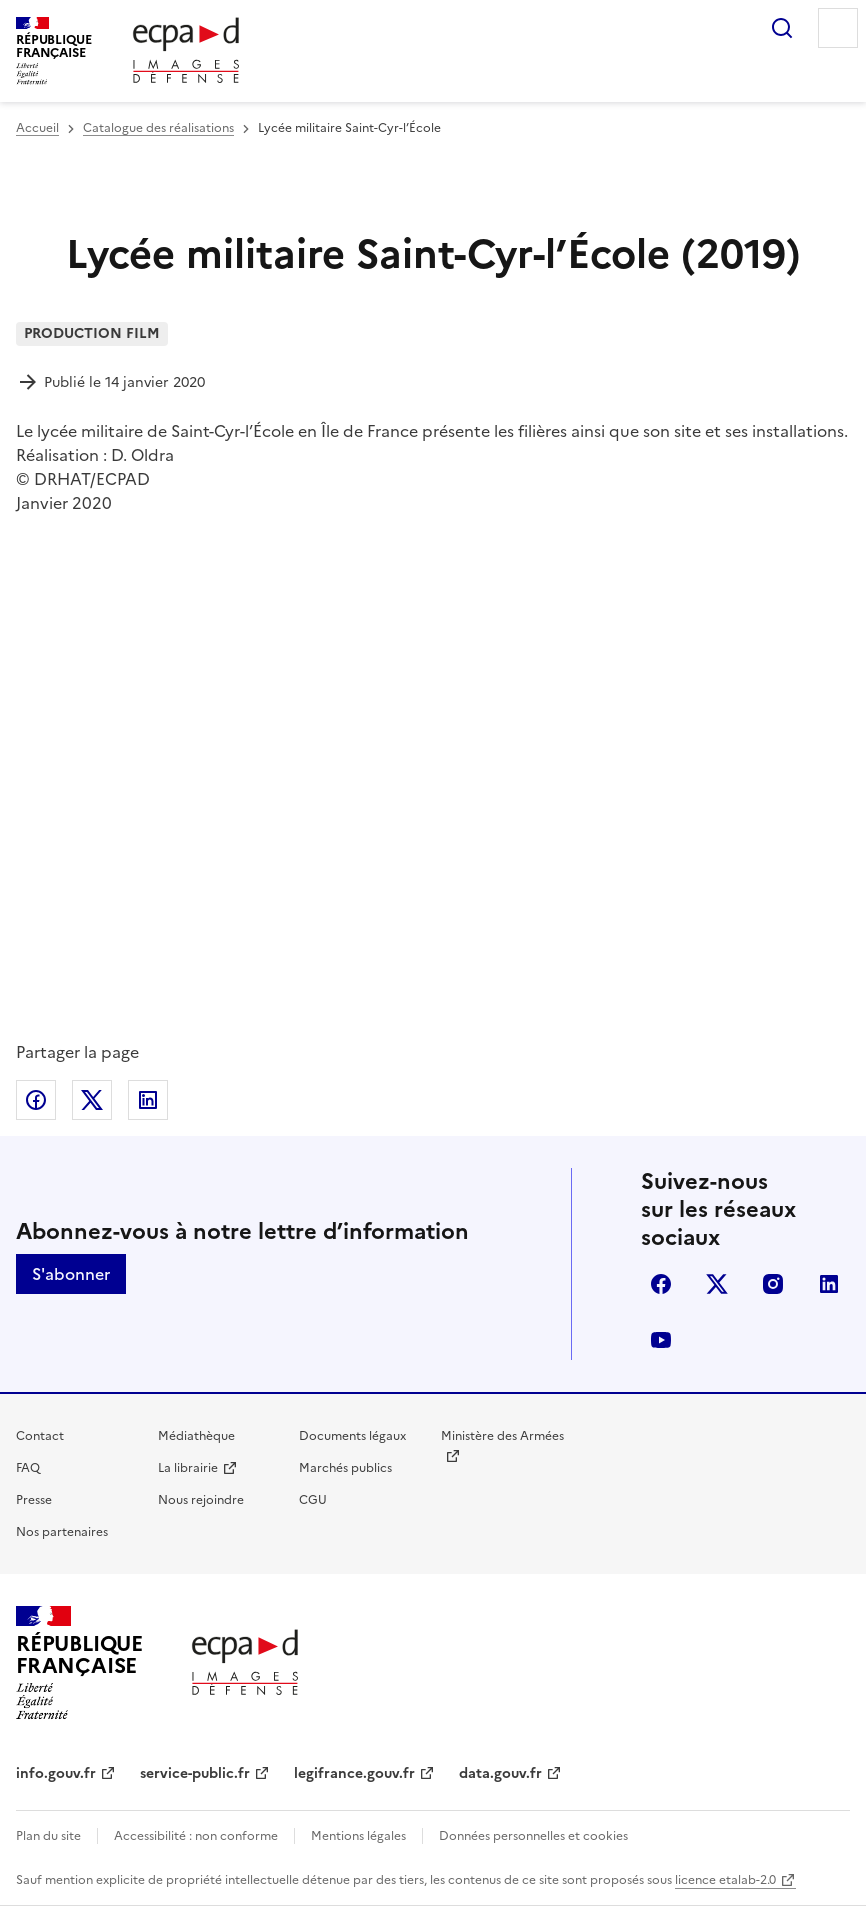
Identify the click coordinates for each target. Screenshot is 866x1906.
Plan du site (48, 1836)
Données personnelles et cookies (533, 1836)
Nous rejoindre (201, 1500)
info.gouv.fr (56, 1773)
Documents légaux (352, 1436)
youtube (661, 1340)
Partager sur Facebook (36, 1100)
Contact (40, 1436)
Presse (34, 1500)
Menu (838, 28)
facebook (661, 1284)
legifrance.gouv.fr (354, 1773)
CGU (313, 1500)
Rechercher (782, 28)
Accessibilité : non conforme (196, 1836)
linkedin (829, 1284)
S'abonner (71, 1274)
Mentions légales (358, 1836)
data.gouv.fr (500, 1773)
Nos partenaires (62, 1532)
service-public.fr (195, 1773)
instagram (773, 1284)
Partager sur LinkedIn (148, 1100)
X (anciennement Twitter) (717, 1284)
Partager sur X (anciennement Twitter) (92, 1100)
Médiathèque (196, 1436)
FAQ (28, 1468)
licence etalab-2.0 (725, 1880)
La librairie (188, 1468)
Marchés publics (345, 1468)
